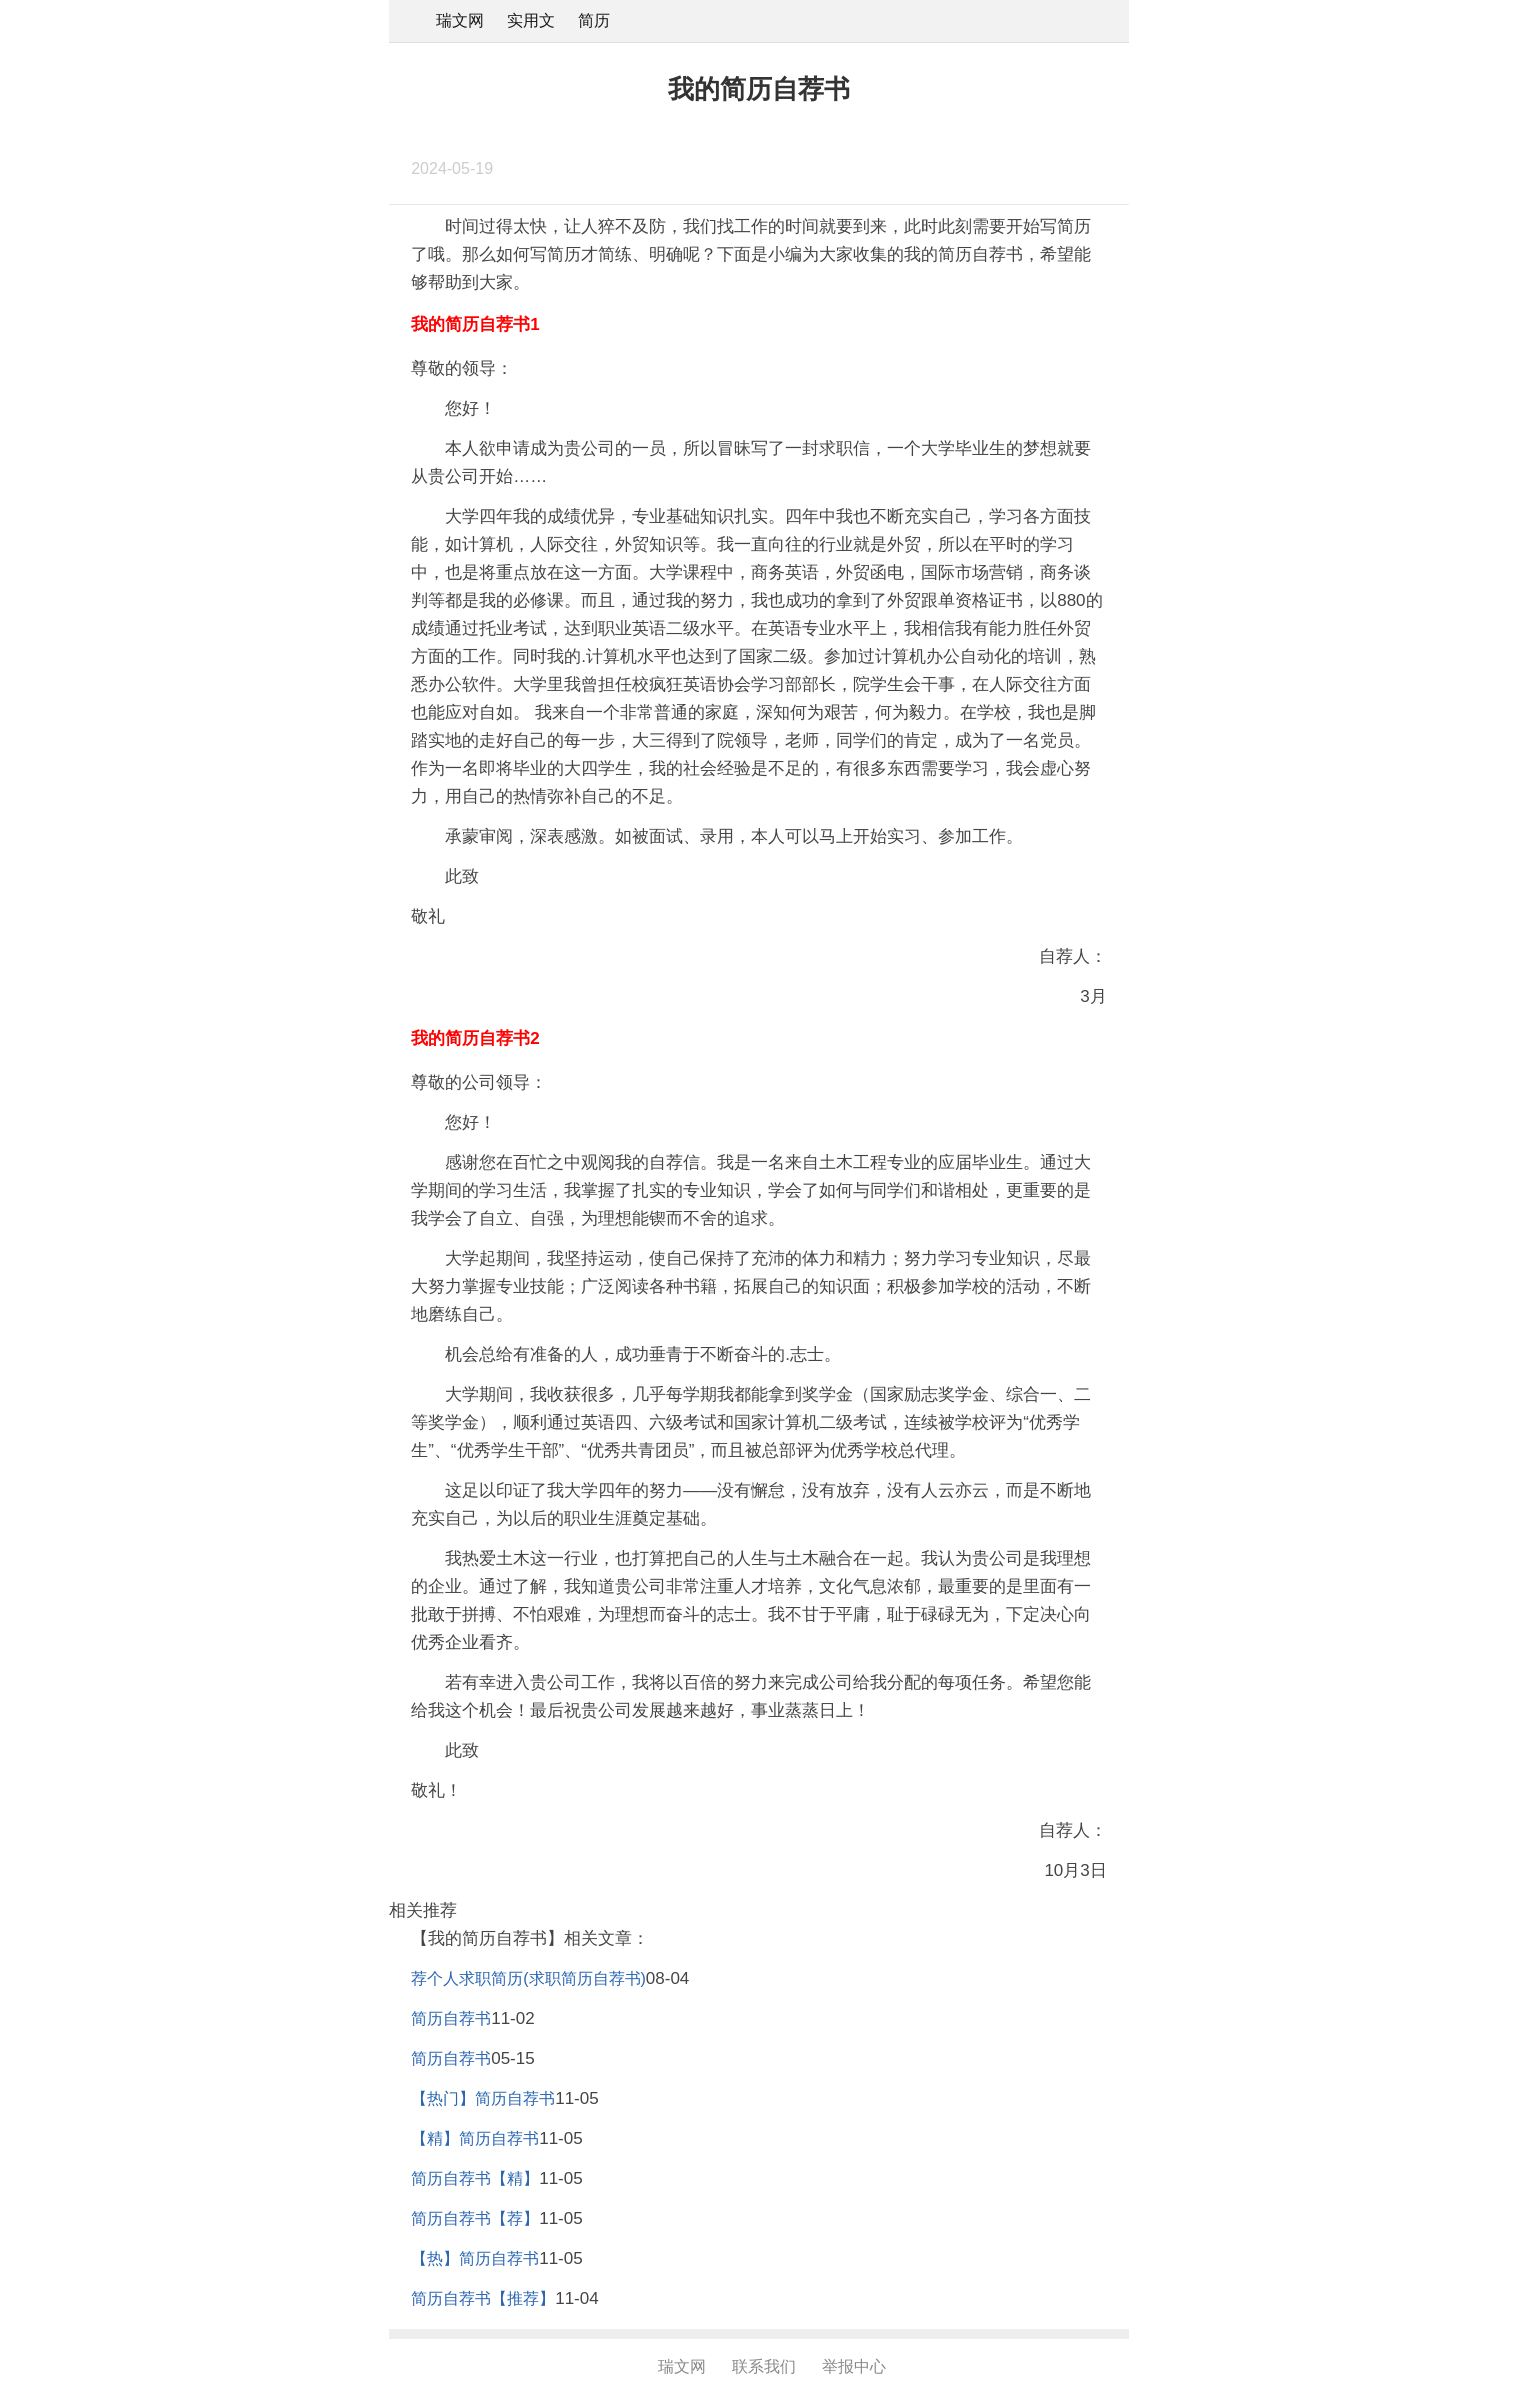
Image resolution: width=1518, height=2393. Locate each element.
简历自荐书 (451, 2018)
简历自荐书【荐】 (475, 2218)
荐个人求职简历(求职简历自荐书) (528, 1978)
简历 (594, 20)
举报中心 (854, 2366)
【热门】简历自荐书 (483, 2098)
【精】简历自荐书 (475, 2138)
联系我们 (764, 2366)
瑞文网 (460, 20)
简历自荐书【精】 (475, 2178)
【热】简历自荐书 (475, 2258)
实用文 (531, 20)
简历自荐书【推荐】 (483, 2298)
